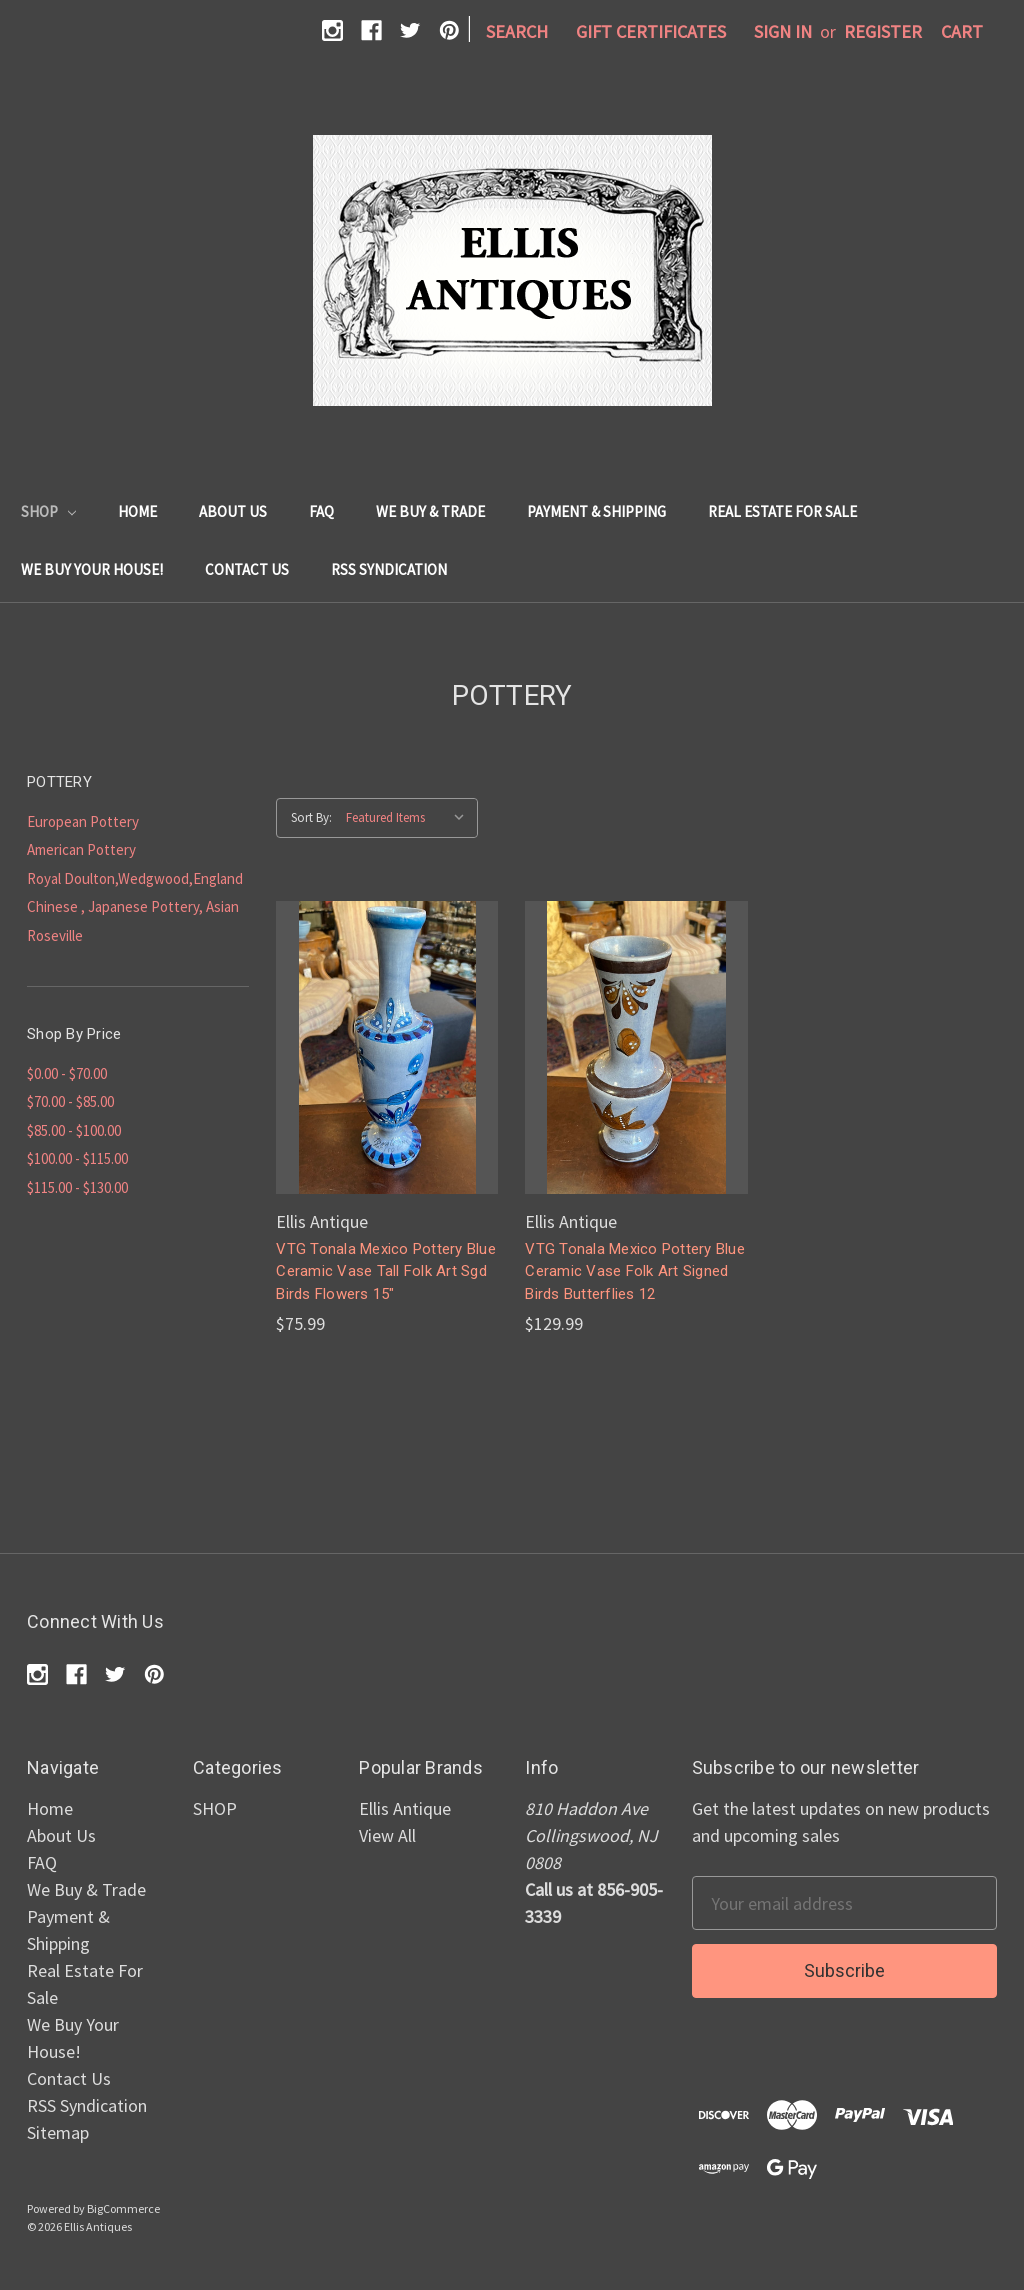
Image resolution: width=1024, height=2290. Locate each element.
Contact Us (247, 569)
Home (137, 511)
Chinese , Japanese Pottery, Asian (133, 906)
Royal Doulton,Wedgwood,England (135, 878)
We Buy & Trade (430, 511)
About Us (233, 511)
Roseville (55, 935)
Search (517, 31)
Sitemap (58, 2132)
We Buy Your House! (92, 569)
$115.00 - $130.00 (77, 1187)
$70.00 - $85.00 (70, 1101)
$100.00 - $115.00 (77, 1158)
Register (883, 31)
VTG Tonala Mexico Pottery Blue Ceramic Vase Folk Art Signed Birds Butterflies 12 (635, 1271)
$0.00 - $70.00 (67, 1073)
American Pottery (81, 849)
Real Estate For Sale (782, 511)
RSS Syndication (389, 569)
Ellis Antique (405, 1808)
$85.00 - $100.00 (74, 1130)
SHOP (48, 511)
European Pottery (83, 821)
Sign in (783, 31)
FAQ (321, 511)
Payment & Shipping (596, 511)
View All (387, 1835)
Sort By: (311, 817)
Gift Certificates (651, 31)
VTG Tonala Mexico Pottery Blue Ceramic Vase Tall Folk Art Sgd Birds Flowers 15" (386, 1271)
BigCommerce (123, 2208)
